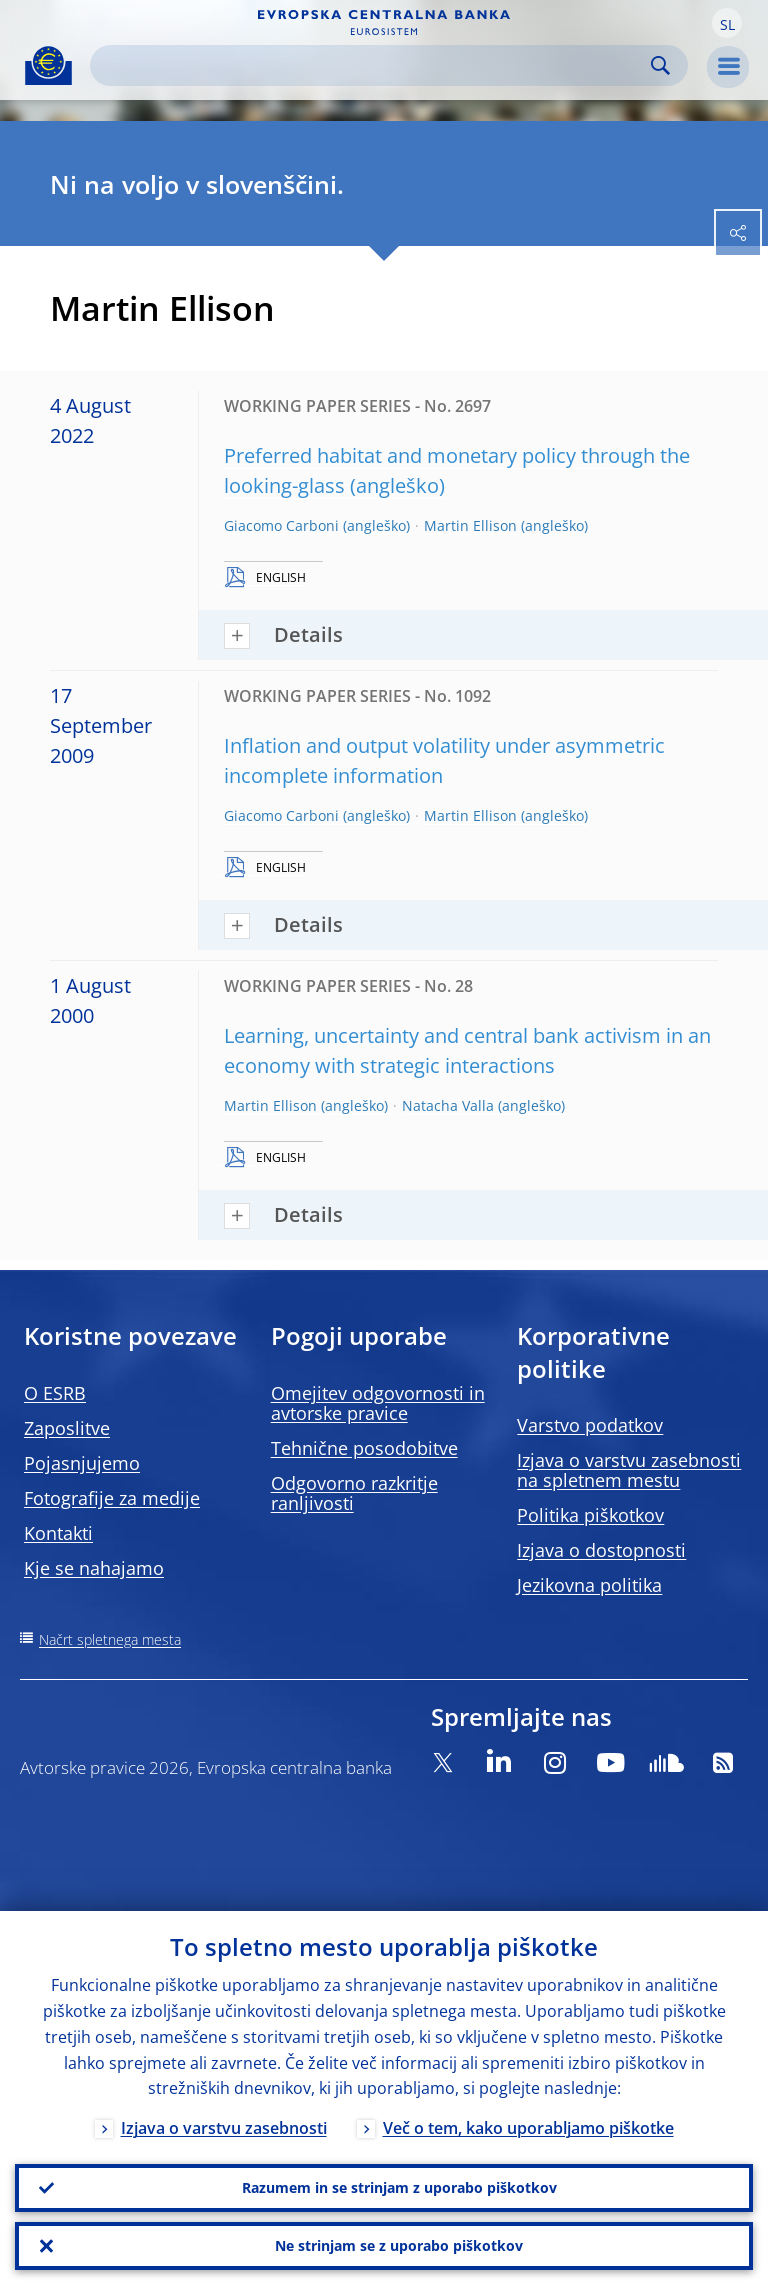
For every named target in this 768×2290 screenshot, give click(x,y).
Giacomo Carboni (281, 525)
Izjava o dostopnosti (601, 1550)
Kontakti (58, 1533)
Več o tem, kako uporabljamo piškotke (528, 2129)
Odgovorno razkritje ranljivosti (354, 1493)
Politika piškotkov (590, 1515)
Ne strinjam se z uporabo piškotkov (399, 2245)
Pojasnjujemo (82, 1463)
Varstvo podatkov (590, 1425)
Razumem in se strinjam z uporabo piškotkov (399, 2187)
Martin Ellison (470, 525)
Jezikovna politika (589, 1585)
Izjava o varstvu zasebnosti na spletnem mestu (629, 1470)
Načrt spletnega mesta (110, 1639)
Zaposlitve (67, 1428)
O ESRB (55, 1393)
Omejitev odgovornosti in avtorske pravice (378, 1403)
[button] (727, 23)
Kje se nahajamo (94, 1568)
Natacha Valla (448, 1105)
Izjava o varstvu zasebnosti (224, 2129)
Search (660, 65)
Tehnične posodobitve (364, 1448)
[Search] (373, 65)
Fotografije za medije (112, 1498)
